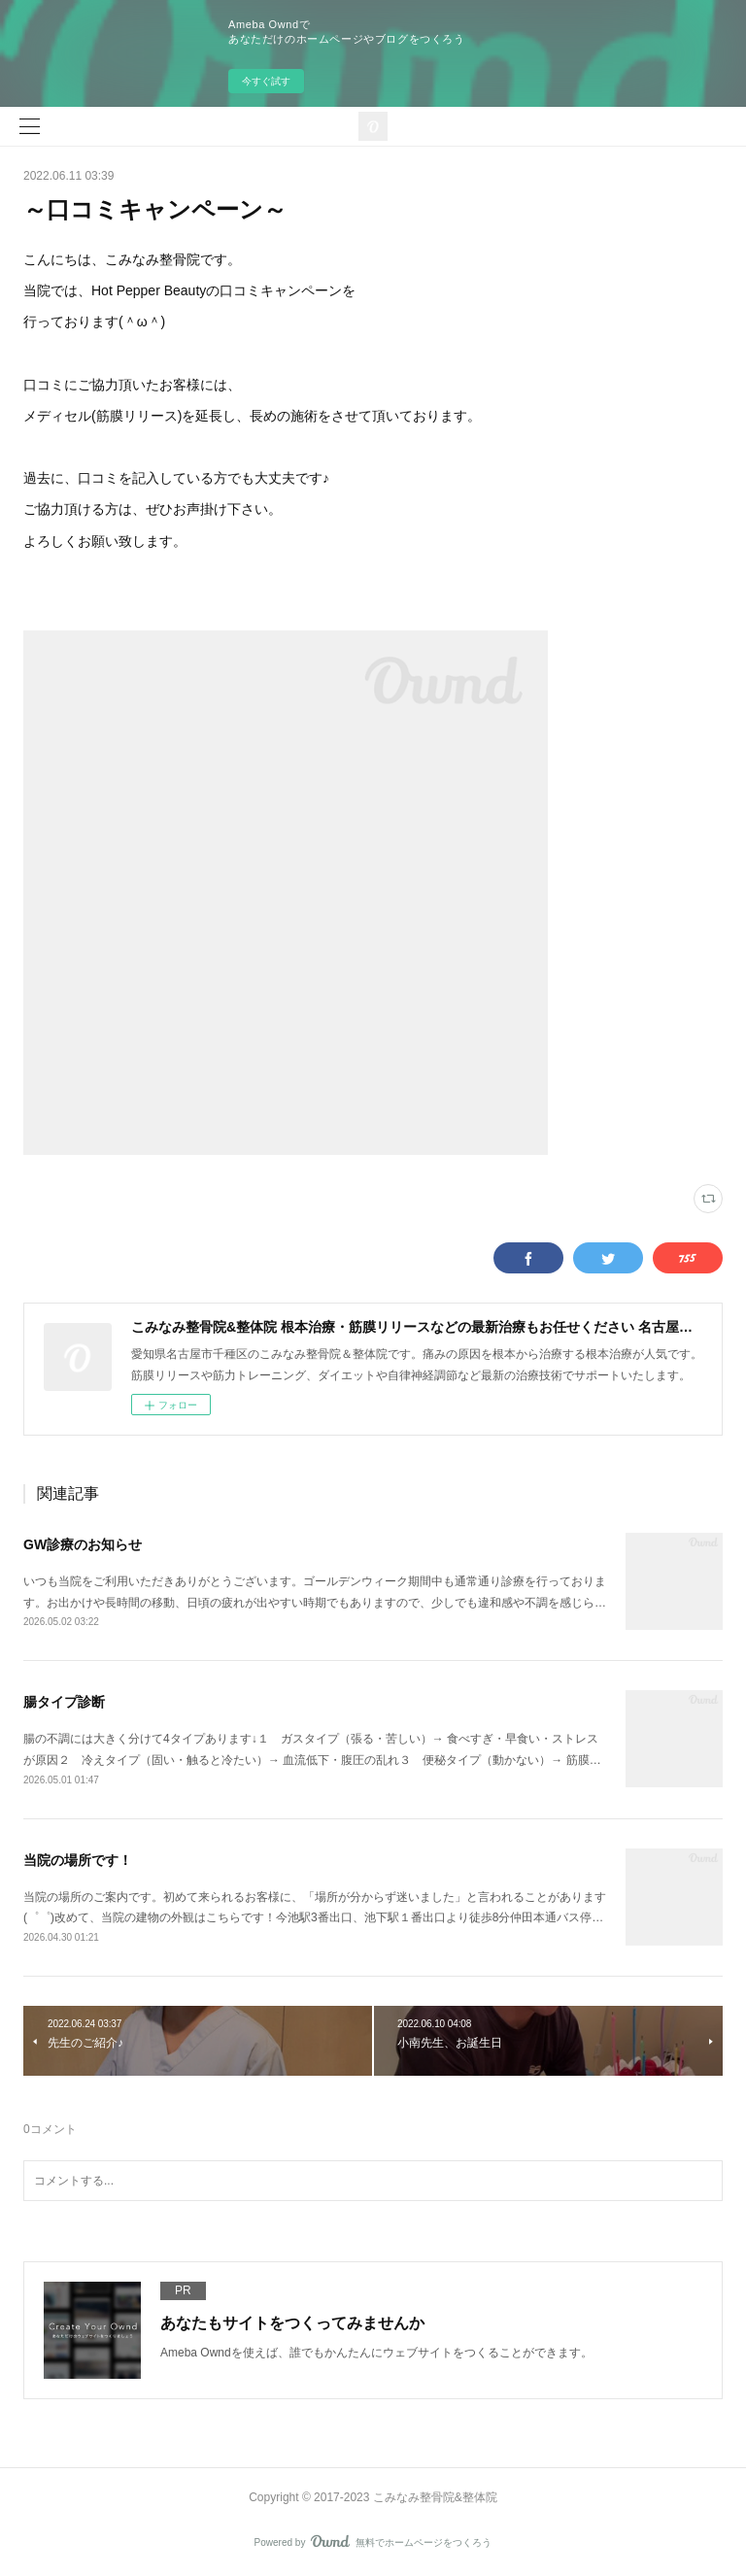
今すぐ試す (266, 81)
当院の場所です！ (77, 1860)
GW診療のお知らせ (82, 1544)
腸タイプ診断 (64, 1702)
